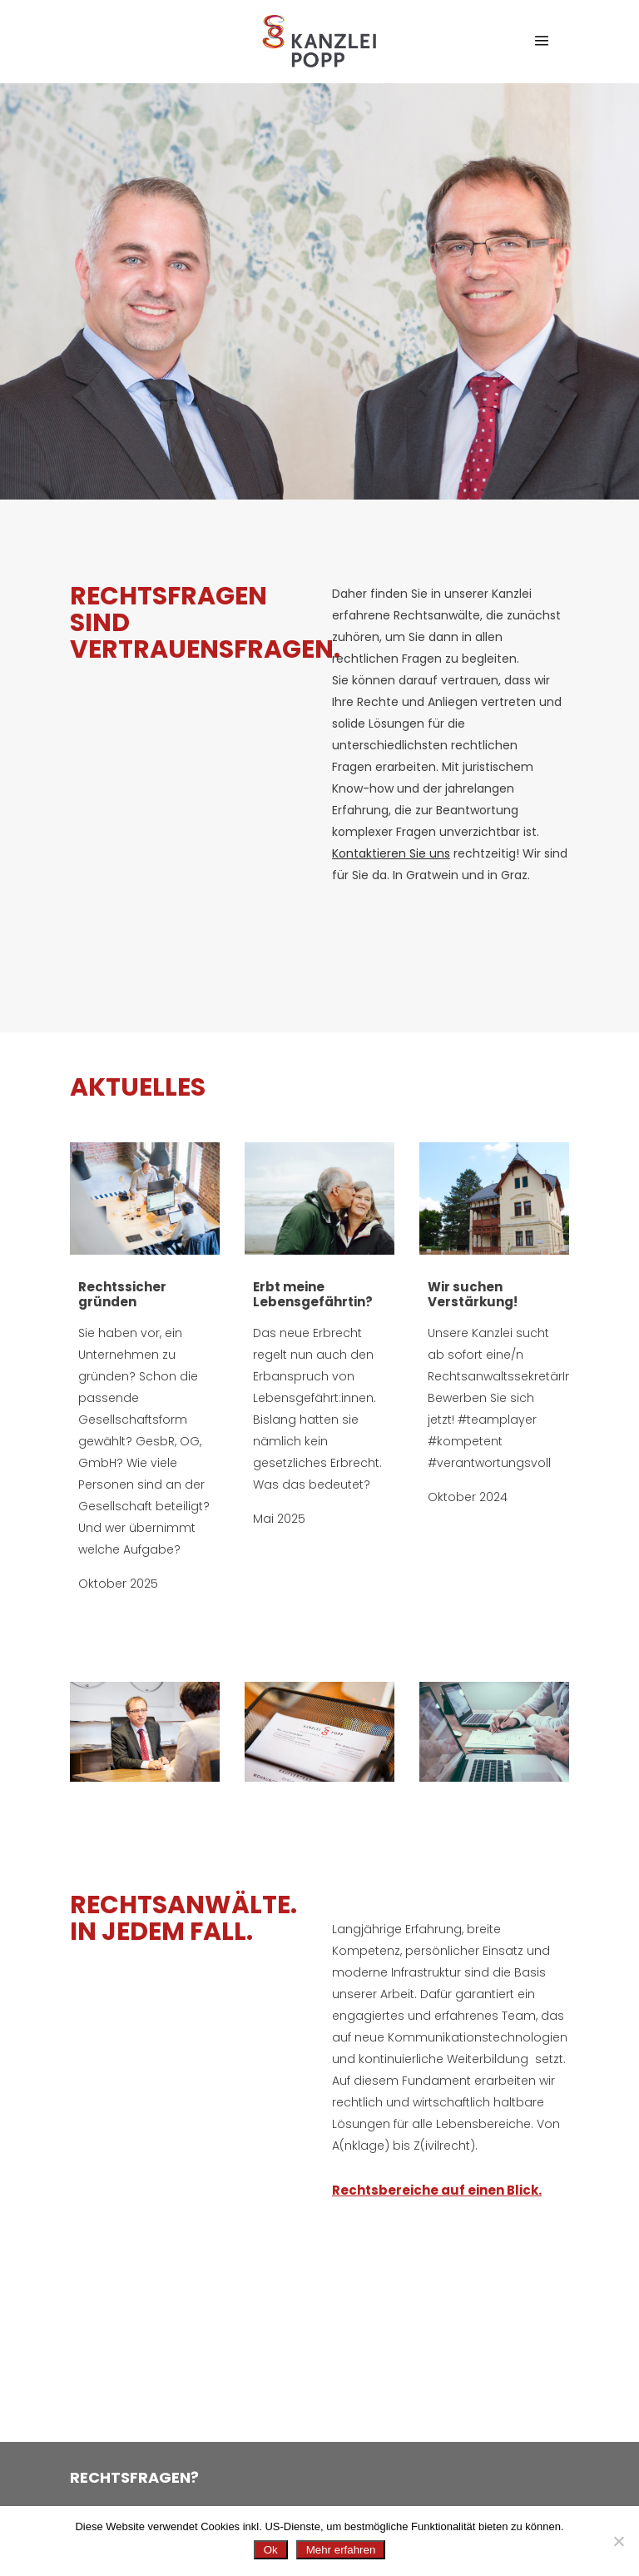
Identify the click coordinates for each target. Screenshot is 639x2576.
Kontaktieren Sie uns (391, 853)
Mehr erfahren (341, 2550)
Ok (271, 2550)
